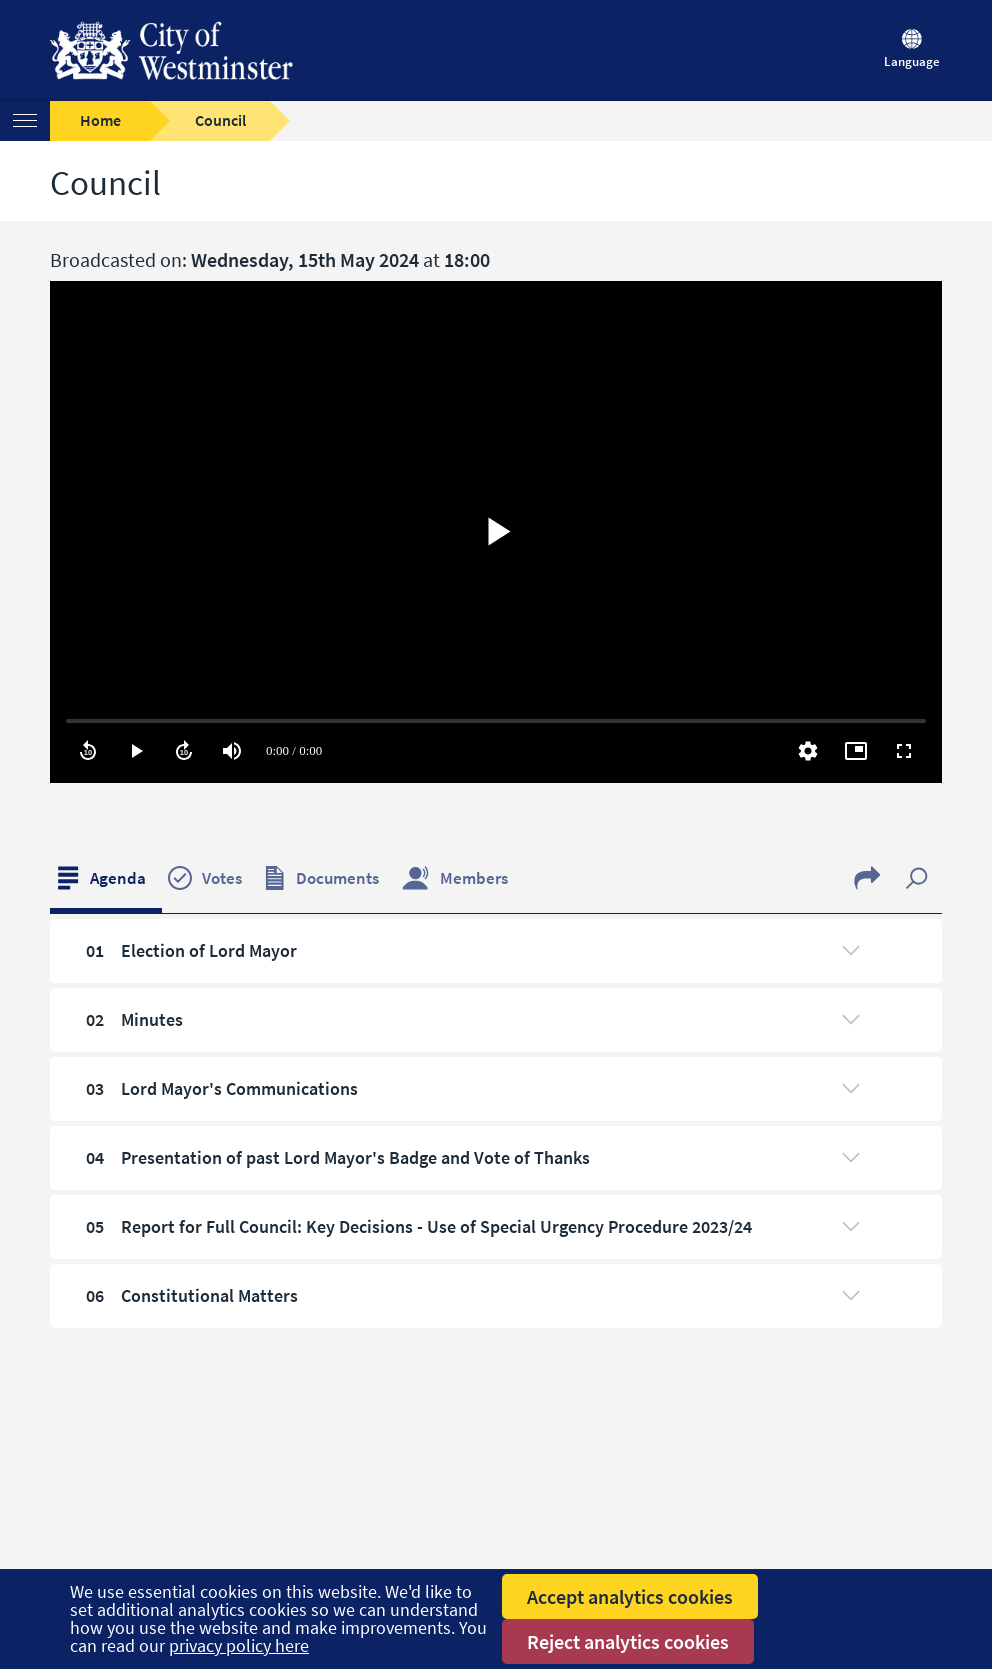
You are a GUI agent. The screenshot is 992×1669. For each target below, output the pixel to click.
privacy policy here (239, 1645)
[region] (496, 532)
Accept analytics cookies (630, 1596)
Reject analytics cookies (628, 1641)
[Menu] (25, 121)
